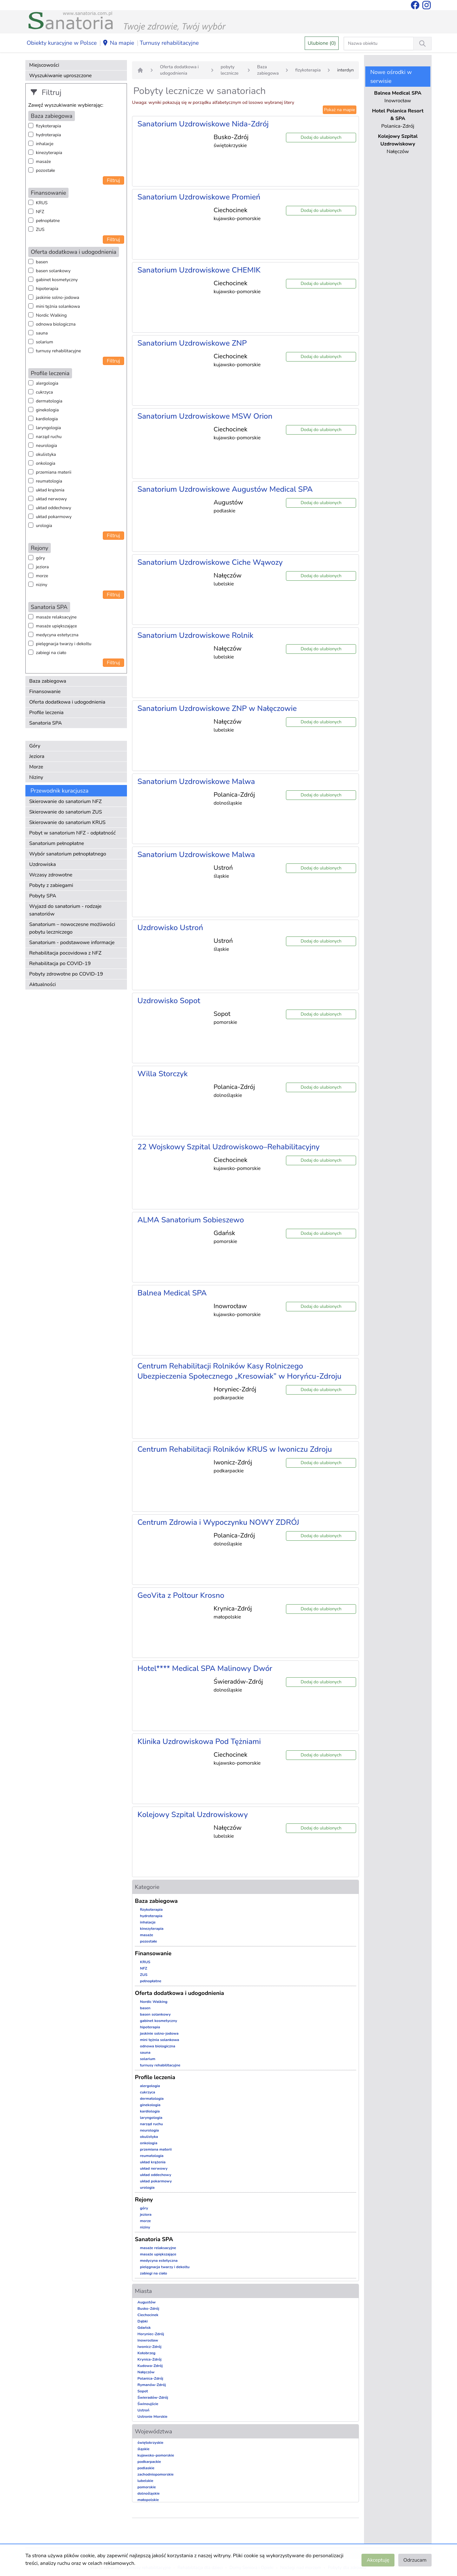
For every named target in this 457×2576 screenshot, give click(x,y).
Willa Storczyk (162, 1074)
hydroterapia (48, 135)
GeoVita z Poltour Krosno (180, 1595)
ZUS (40, 229)
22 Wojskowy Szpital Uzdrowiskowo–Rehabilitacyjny (228, 1147)
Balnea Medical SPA (172, 1293)
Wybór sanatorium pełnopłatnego (67, 853)
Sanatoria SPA (45, 723)
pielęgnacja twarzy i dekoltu (63, 644)
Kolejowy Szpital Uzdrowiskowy (192, 1814)
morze (42, 576)
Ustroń (143, 2410)
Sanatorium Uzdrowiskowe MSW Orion (204, 416)
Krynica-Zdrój (149, 2359)
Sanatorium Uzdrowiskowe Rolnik (195, 635)
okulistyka (46, 454)
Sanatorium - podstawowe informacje (72, 942)
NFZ (40, 212)
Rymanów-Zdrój (151, 2384)
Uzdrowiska (42, 864)
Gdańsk (144, 2327)
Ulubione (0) (322, 43)
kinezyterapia (49, 153)
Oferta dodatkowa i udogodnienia (67, 702)
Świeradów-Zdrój (152, 2397)
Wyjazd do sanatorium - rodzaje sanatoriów (65, 910)
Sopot (142, 2391)
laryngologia (48, 428)
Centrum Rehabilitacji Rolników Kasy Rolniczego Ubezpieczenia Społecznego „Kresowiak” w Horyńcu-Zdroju (239, 1371)
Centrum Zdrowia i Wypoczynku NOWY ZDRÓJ (218, 1522)
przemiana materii (53, 472)
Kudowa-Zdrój (150, 2365)
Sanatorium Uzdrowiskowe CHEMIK (199, 270)
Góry (34, 745)
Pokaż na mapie (339, 110)
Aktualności (42, 984)
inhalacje (44, 144)
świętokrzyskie (150, 2442)
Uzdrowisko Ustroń (170, 928)
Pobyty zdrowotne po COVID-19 (66, 973)
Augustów (146, 2302)
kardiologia (47, 419)
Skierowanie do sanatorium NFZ (65, 801)
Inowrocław (147, 2340)
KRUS (42, 203)
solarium (44, 342)
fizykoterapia (48, 126)
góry (40, 558)
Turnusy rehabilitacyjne (169, 43)
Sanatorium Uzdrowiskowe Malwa (196, 781)
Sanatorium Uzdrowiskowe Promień (198, 197)
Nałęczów (146, 2372)
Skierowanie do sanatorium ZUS (65, 811)
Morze (36, 766)
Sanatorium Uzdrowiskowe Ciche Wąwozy (210, 562)
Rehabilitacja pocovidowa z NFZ (65, 953)
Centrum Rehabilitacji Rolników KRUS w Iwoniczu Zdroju (234, 1449)
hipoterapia (47, 289)
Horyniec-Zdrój (150, 2333)
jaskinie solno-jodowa (57, 297)
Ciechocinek (147, 2314)
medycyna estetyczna (57, 635)
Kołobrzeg (146, 2353)
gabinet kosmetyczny (57, 280)
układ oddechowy (53, 508)
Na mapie (118, 43)
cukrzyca (44, 392)
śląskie (143, 2448)
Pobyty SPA (42, 895)
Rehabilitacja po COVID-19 (60, 963)
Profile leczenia (46, 712)
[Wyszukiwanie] (422, 43)
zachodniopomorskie (155, 2474)
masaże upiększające (56, 626)
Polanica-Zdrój (150, 2378)
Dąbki (142, 2321)
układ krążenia (50, 490)
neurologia (46, 446)
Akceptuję (378, 2560)
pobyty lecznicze (229, 70)
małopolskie (148, 2499)
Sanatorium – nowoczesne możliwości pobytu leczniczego (72, 928)
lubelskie (145, 2480)
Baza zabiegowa (47, 681)
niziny (41, 585)
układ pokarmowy (53, 517)
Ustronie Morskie (152, 2416)
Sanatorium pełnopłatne (56, 843)
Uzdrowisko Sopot (168, 1001)
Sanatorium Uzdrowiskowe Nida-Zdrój (203, 124)
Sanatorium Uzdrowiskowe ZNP (192, 343)
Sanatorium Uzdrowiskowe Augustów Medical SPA (225, 489)
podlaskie (146, 2468)
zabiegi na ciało (51, 653)
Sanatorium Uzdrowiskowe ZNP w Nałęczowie (217, 708)
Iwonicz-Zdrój (149, 2346)
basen (42, 262)
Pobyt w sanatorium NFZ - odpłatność (72, 832)
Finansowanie (45, 691)
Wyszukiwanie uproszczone (60, 75)
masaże (43, 162)
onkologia (45, 463)
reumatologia (49, 481)
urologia (44, 526)
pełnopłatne (48, 221)
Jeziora (36, 756)
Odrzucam (415, 2560)
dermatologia (49, 401)
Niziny (36, 777)
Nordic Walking (51, 315)
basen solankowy (53, 271)
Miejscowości (44, 65)
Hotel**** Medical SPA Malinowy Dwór (204, 1668)
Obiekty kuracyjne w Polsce (62, 43)
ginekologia (47, 410)
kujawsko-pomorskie (155, 2455)
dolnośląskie (148, 2493)
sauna (42, 333)
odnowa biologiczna (56, 324)
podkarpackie (149, 2461)
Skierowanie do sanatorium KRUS (67, 822)
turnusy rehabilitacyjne (58, 351)
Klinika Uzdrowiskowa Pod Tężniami (199, 1741)
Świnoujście (147, 2403)
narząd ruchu (49, 437)
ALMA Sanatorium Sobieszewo (190, 1220)
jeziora (42, 567)
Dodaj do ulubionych (321, 137)
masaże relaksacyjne (56, 617)
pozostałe (45, 170)
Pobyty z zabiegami (51, 885)
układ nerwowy (51, 499)
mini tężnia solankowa (58, 306)
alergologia (47, 383)
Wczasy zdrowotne (50, 874)
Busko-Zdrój (148, 2308)
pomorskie (146, 2487)
